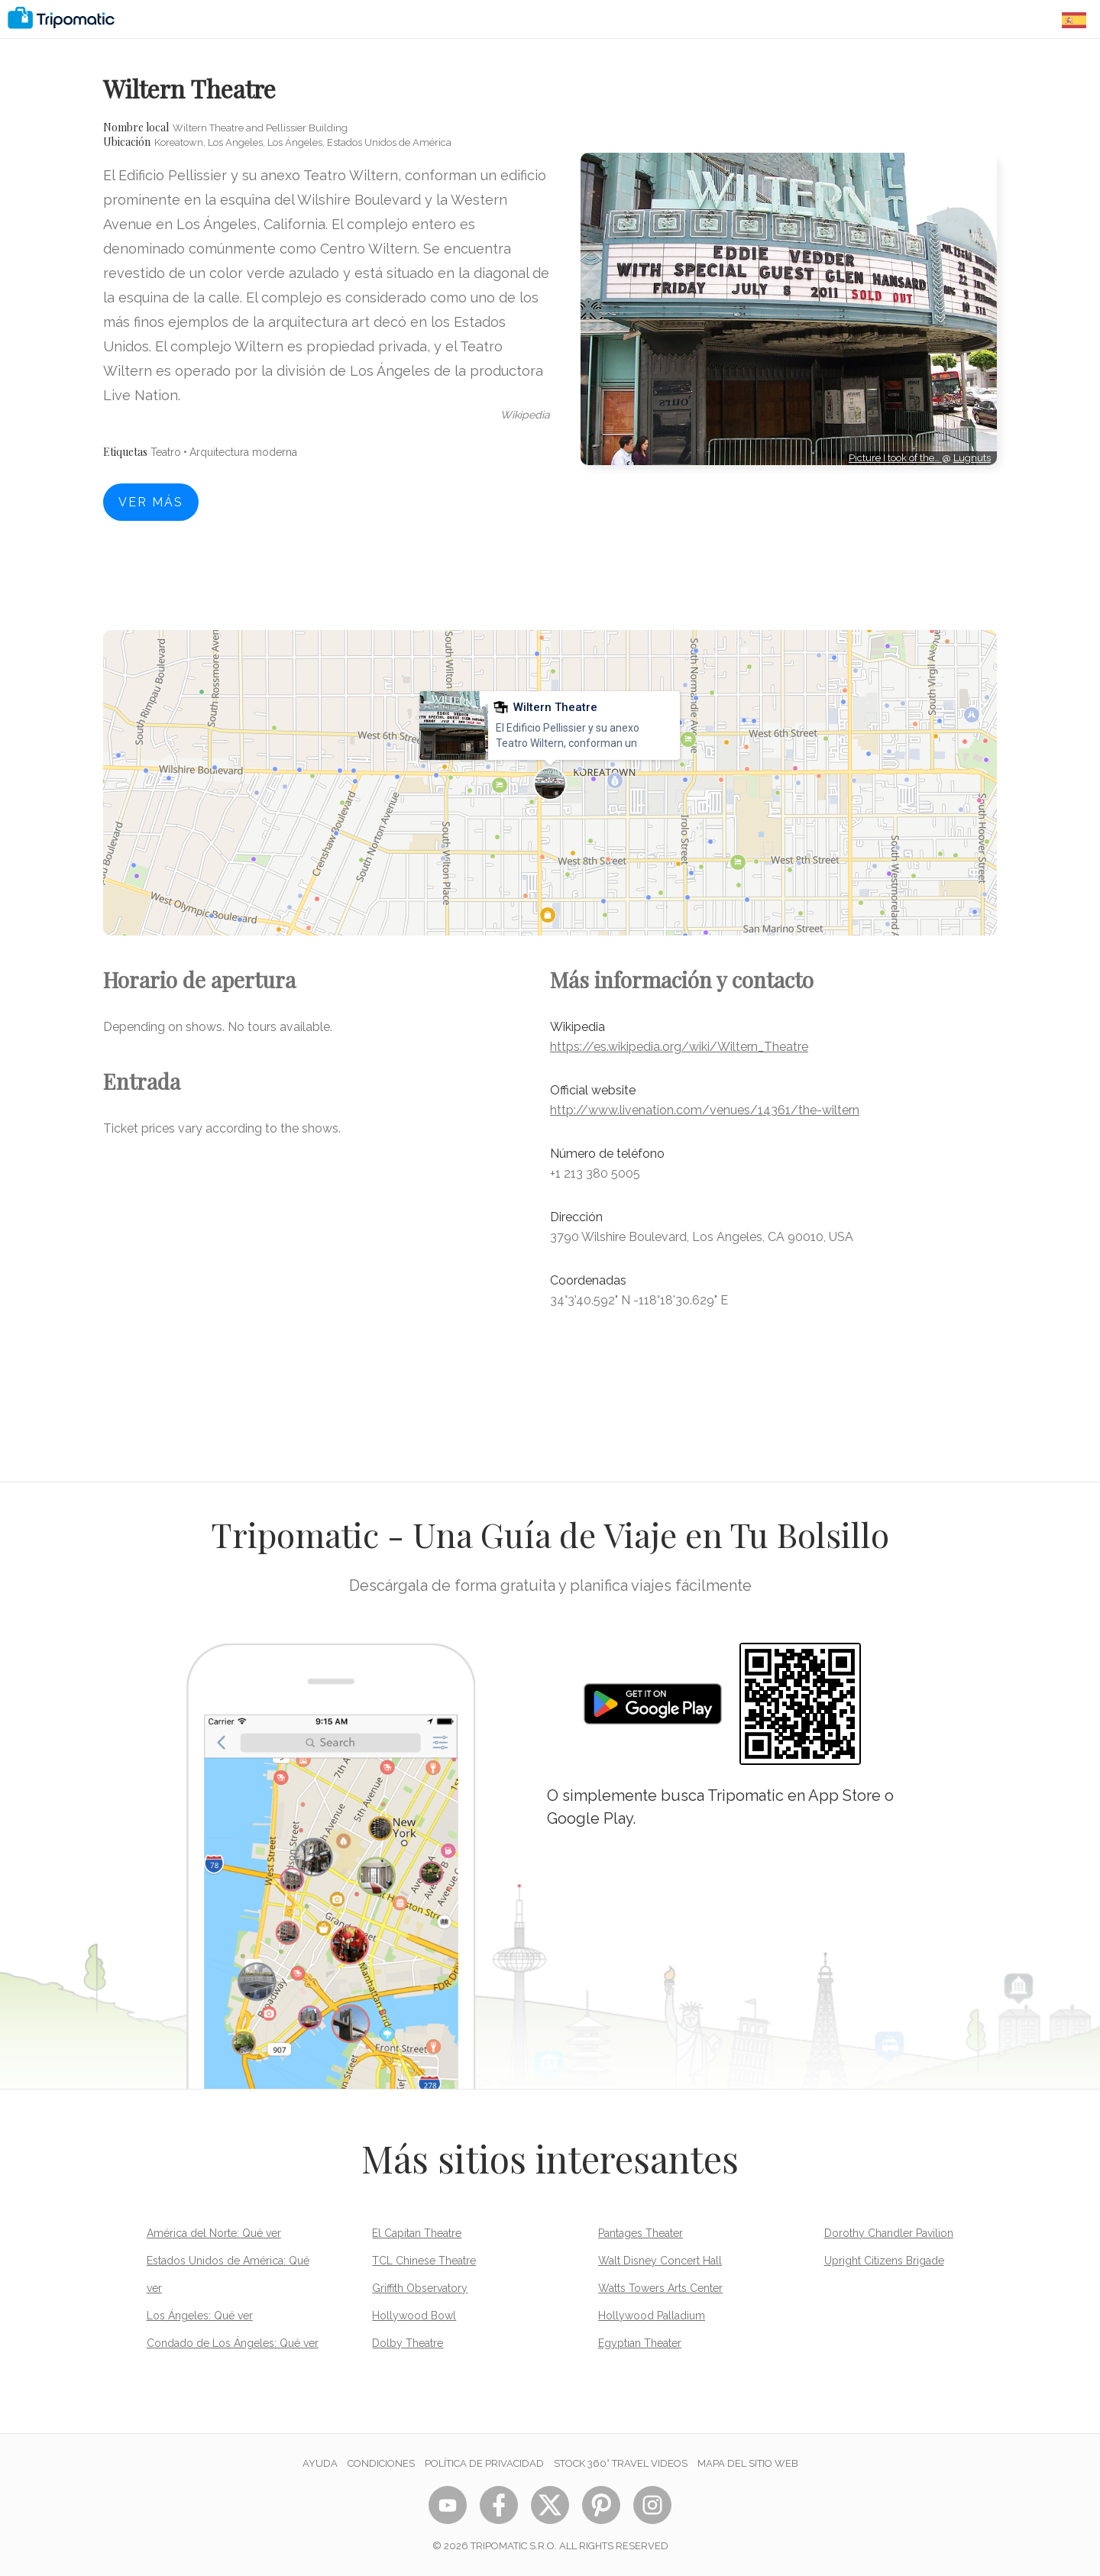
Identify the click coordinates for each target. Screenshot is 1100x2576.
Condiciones (381, 2463)
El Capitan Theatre (416, 2233)
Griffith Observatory (419, 2288)
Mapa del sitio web (747, 2463)
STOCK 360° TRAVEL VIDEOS (621, 2463)
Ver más (150, 502)
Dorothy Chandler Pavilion (888, 2233)
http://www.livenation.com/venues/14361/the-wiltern (704, 1110)
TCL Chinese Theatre (424, 2260)
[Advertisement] (789, 534)
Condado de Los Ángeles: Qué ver (233, 2343)
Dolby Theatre (407, 2343)
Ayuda (320, 2463)
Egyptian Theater (639, 2343)
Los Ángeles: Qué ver (200, 2315)
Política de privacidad (484, 2463)
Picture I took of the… (895, 458)
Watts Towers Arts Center (660, 2288)
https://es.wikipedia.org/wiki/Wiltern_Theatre (679, 1046)
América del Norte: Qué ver (214, 2233)
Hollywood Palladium (651, 2315)
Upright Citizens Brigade (884, 2260)
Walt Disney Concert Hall (660, 2260)
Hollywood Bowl (414, 2315)
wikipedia (525, 415)
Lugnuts (972, 458)
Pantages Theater (640, 2233)
